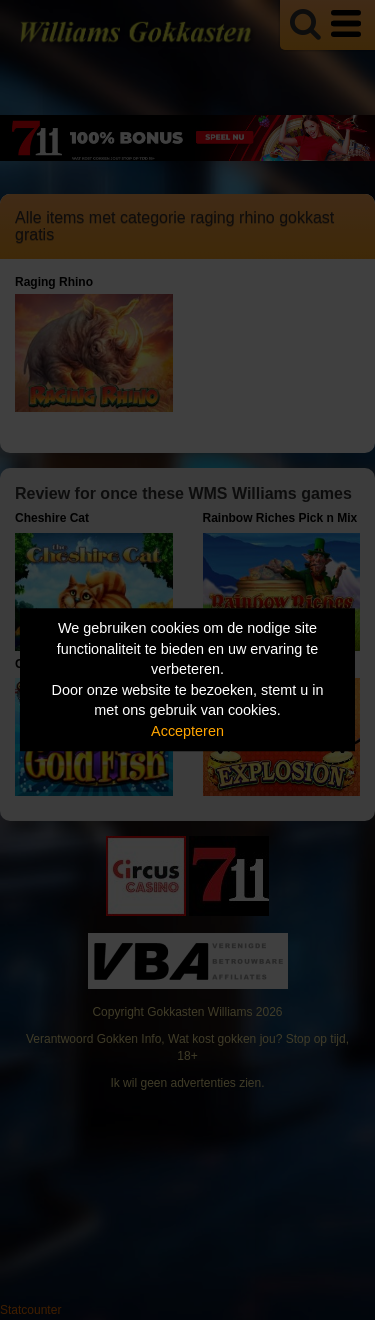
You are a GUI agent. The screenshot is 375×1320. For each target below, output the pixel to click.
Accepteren (187, 731)
